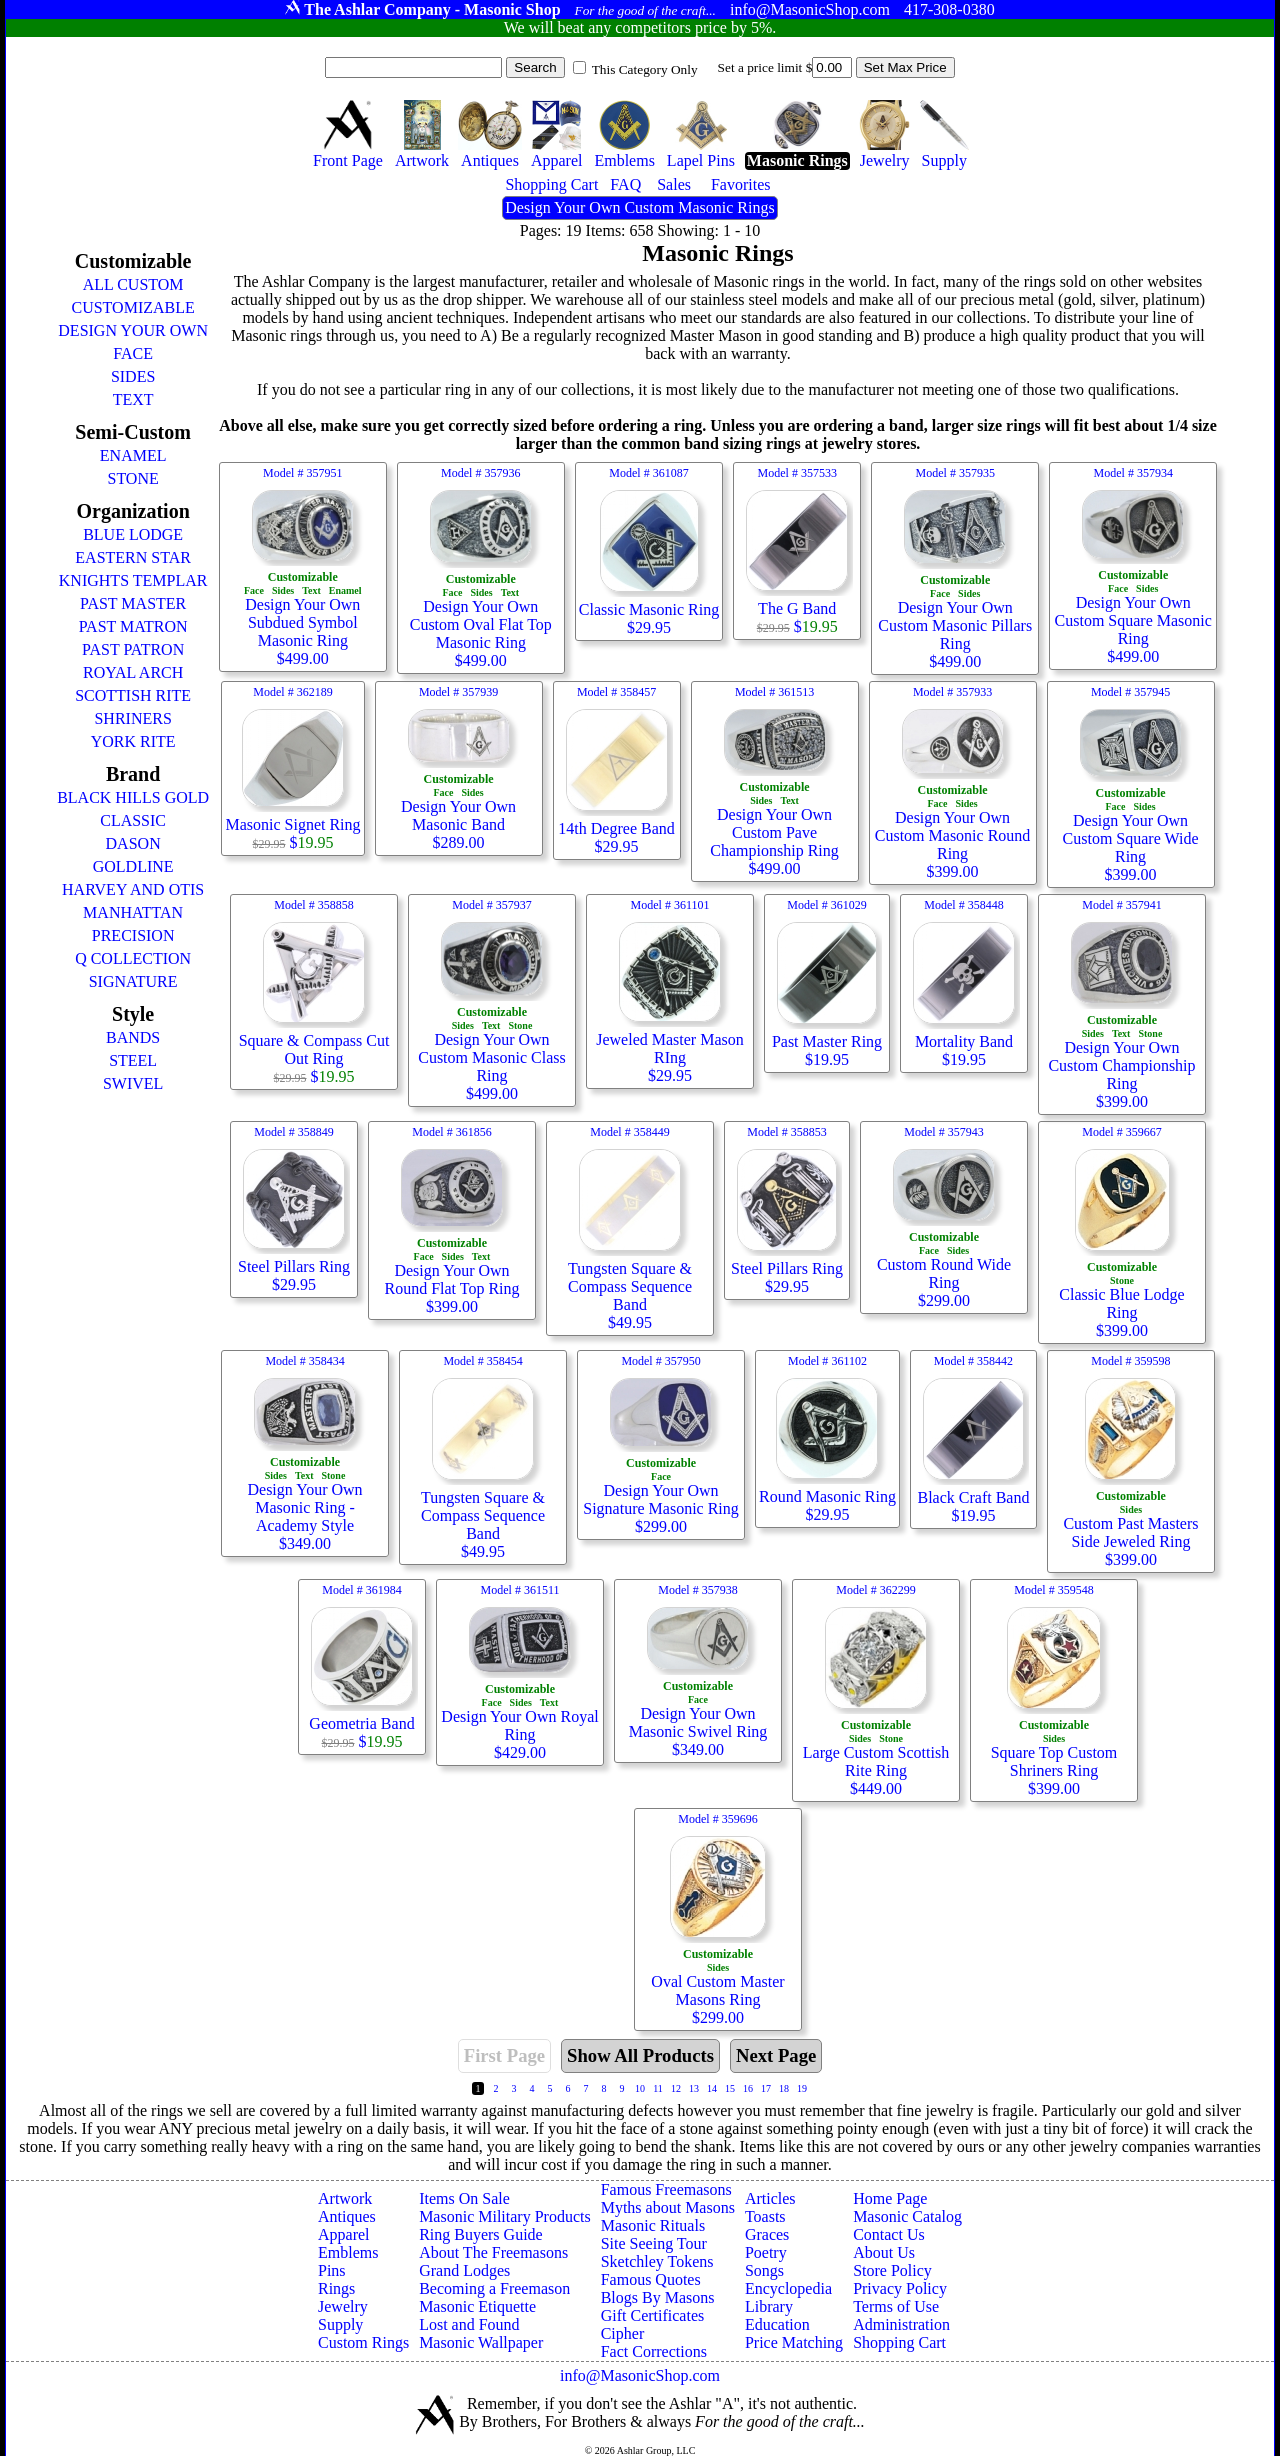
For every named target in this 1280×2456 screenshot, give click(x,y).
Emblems (348, 2252)
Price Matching (794, 2342)
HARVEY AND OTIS (133, 889)
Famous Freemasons (666, 2189)
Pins (332, 2270)
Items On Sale (464, 2198)
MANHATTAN (133, 912)
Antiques (347, 2216)
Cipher (623, 2333)
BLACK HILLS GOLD (133, 797)
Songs (764, 2270)
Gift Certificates (653, 2315)
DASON (133, 843)
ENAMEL (133, 455)
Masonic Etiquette (477, 2306)
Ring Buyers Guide (481, 2234)
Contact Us (889, 2234)
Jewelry (343, 2306)
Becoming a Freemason (494, 2288)
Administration (901, 2324)
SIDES (133, 376)
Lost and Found (469, 2324)
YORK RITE (133, 741)
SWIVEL (133, 1083)
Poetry (766, 2252)
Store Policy (892, 2270)
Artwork (345, 2198)
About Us (884, 2252)
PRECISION (133, 935)
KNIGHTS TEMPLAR (133, 580)
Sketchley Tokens (657, 2261)
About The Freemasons (493, 2252)
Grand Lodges (464, 2270)
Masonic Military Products (505, 2216)
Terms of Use (896, 2306)
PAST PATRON (133, 649)
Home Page (890, 2198)
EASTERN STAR (133, 557)
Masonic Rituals (653, 2225)
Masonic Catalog (907, 2216)
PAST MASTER (133, 603)
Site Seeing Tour (654, 2243)
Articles (770, 2198)
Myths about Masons (668, 2207)
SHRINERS (132, 718)
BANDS (133, 1037)
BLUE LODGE (133, 534)
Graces (767, 2234)
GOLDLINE (133, 866)
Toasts (765, 2216)
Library (769, 2306)
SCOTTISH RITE (133, 695)
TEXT (133, 399)
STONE (132, 478)
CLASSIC (133, 820)
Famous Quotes (651, 2279)
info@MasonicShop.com (640, 2375)
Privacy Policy (900, 2288)
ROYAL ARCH (133, 672)
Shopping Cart (899, 2342)
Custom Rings (363, 2342)
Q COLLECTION (133, 958)
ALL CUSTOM (133, 284)
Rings (336, 2288)
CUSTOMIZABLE (132, 307)
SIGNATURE (133, 981)
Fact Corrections (654, 2351)
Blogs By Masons (658, 2297)
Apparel (344, 2234)
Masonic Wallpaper (481, 2342)
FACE (133, 353)
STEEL (133, 1060)
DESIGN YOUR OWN (133, 330)
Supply (340, 2324)
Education (777, 2324)
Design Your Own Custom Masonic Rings (639, 207)
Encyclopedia (788, 2288)
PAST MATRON (133, 626)
